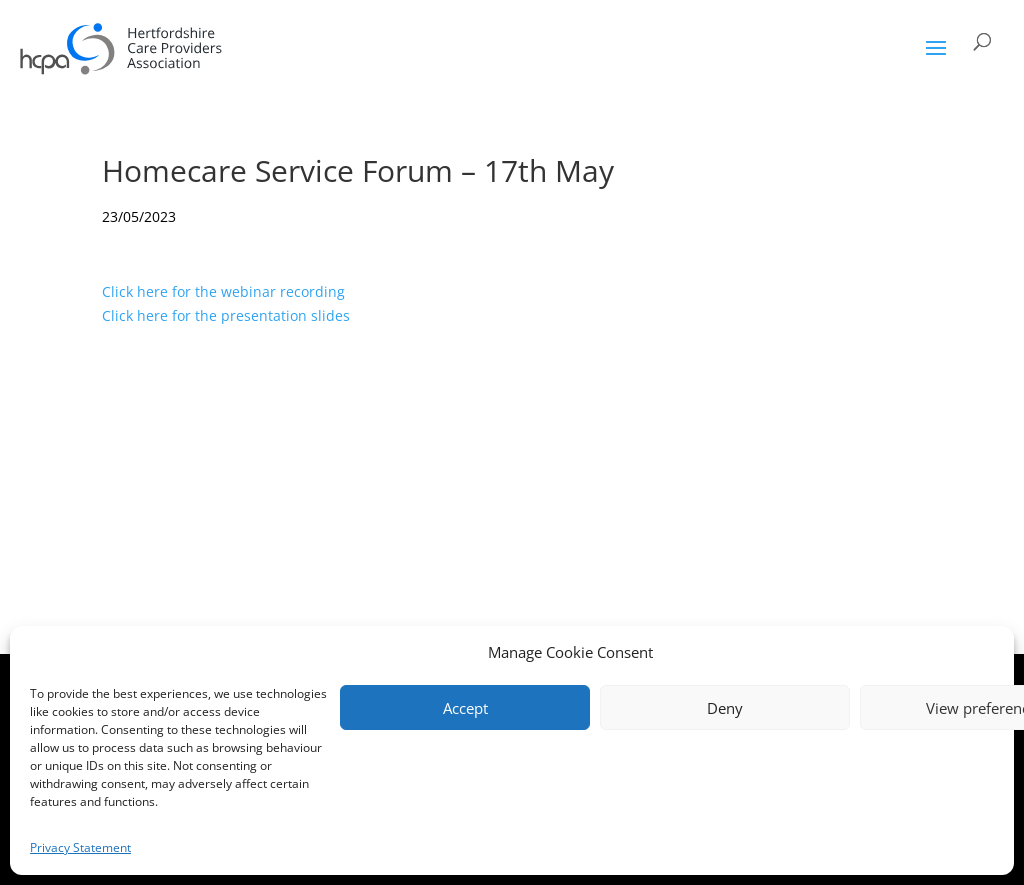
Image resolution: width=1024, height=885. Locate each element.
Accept (465, 708)
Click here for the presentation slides (226, 315)
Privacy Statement (80, 847)
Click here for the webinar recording (223, 291)
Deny (725, 708)
